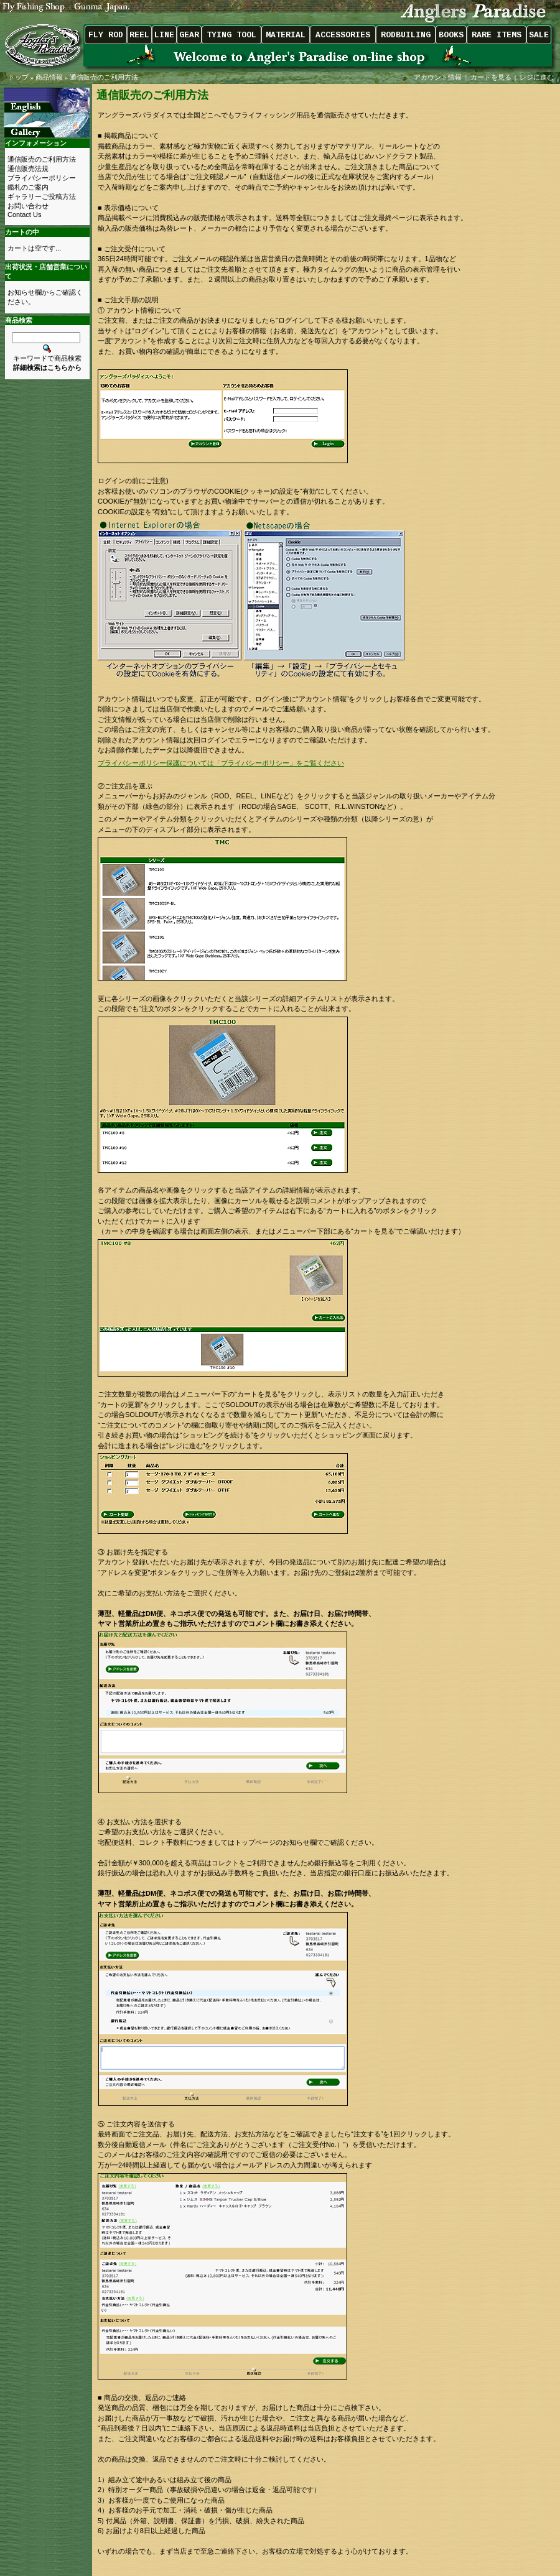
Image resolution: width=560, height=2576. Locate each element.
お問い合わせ (28, 206)
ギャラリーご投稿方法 (41, 196)
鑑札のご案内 (28, 187)
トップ (18, 77)
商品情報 (49, 77)
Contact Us (24, 214)
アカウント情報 (438, 77)
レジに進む (538, 77)
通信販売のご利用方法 (104, 77)
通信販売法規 (28, 168)
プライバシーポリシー (41, 178)
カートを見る (490, 77)
